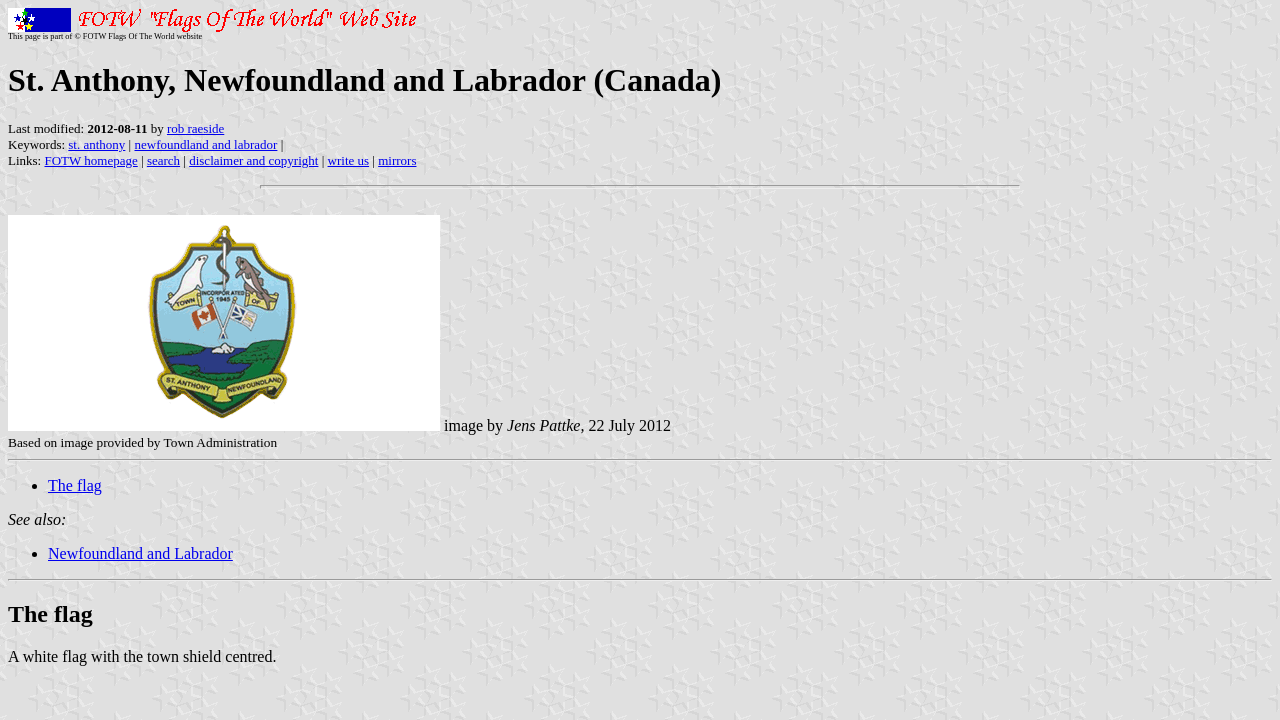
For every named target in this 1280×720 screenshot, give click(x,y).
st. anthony (96, 144)
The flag (75, 485)
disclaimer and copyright (253, 160)
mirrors (397, 160)
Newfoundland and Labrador (140, 553)
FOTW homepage (90, 160)
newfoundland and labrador (205, 144)
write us (349, 160)
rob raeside (195, 128)
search (163, 160)
